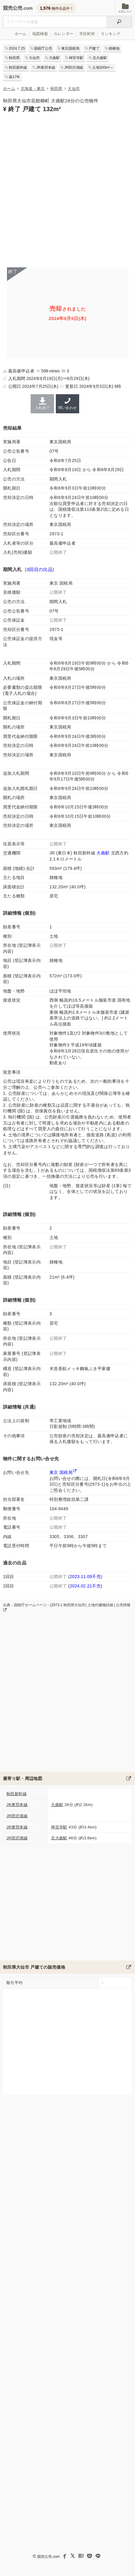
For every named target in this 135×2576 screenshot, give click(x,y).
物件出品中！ (56, 8)
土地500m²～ (102, 67)
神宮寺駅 (76, 58)
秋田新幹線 (18, 67)
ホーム (20, 33)
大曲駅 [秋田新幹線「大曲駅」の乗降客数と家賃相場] (103, 852)
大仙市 (34, 58)
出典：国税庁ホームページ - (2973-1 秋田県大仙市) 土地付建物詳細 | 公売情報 (66, 1607)
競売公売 (12, 8)
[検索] (119, 22)
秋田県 (14, 58)
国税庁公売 (43, 48)
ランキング (110, 33)
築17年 (14, 77)
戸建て (94, 48)
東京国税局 (70, 48)
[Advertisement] (67, 189)
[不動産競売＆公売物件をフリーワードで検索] (54, 22)
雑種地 (114, 48)
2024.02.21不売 (85, 1586)
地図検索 (40, 33)
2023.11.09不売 (85, 1576)
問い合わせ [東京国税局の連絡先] (67, 403)
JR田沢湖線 (73, 67)
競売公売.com (48, 2557)
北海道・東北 (33, 88)
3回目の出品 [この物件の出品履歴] (39, 569)
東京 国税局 (61, 1472)
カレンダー (63, 33)
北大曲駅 (100, 58)
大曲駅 (54, 58)
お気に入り (125, 8)
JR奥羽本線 (45, 67)
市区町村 (87, 33)
